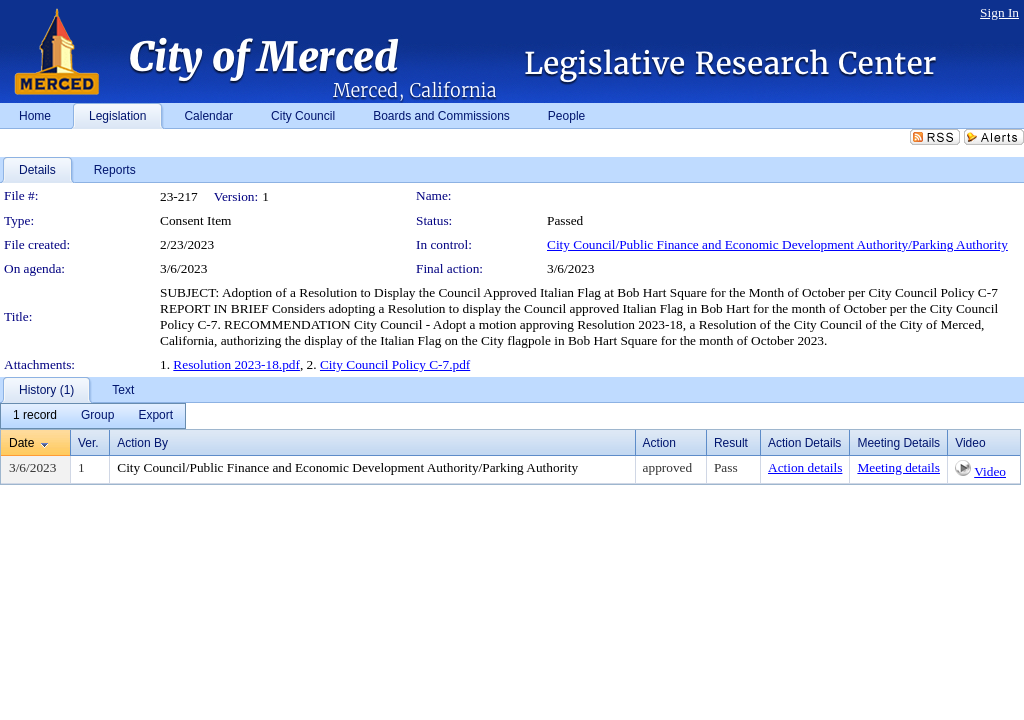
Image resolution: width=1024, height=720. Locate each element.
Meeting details (898, 467)
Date (21, 443)
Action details (805, 467)
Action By (142, 443)
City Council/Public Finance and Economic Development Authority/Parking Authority (777, 244)
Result (731, 443)
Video (990, 471)
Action (659, 443)
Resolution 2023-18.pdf (236, 364)
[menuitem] (35, 416)
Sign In (999, 12)
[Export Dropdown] (155, 416)
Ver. (88, 443)
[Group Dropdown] (97, 416)
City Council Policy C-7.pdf (395, 364)
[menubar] (93, 416)
